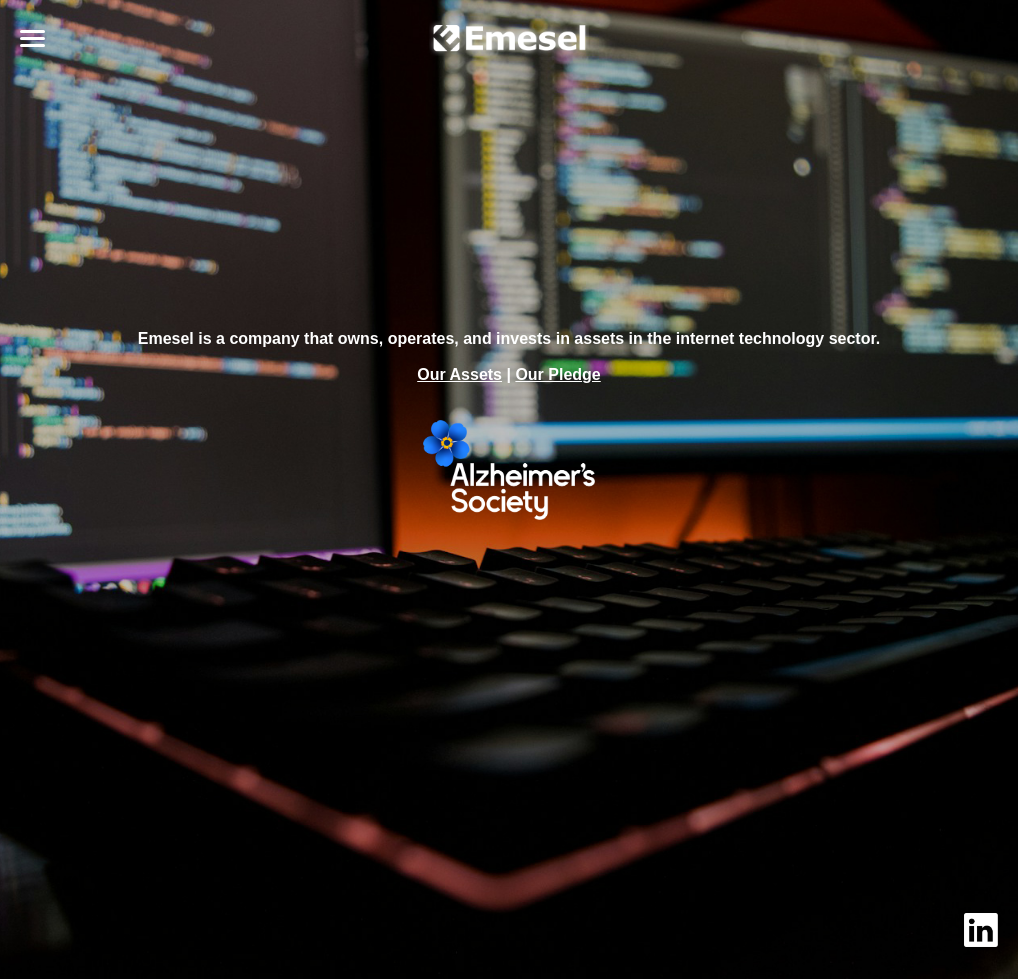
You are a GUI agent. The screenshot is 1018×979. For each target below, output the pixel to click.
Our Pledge (557, 374)
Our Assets (459, 374)
